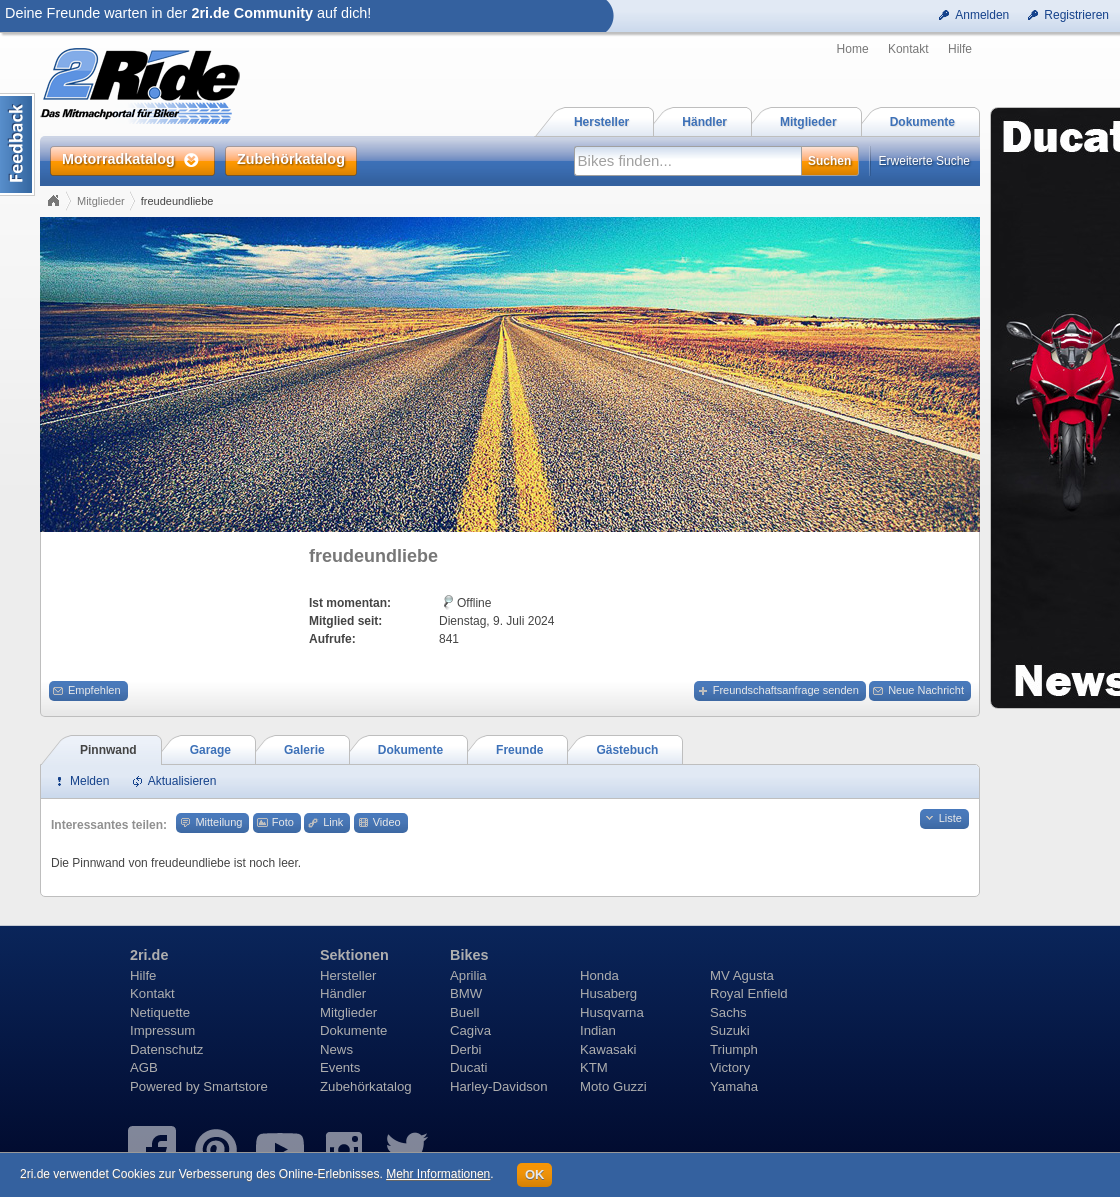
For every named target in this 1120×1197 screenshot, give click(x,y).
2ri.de (149, 955)
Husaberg (608, 993)
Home (853, 49)
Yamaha (734, 1086)
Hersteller (348, 975)
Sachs (728, 1012)
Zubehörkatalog (366, 1086)
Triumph (734, 1049)
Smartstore (235, 1086)
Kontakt (908, 49)
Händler (343, 993)
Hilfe (960, 49)
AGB (144, 1067)
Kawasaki (608, 1049)
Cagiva (470, 1030)
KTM (594, 1067)
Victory (730, 1067)
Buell (464, 1012)
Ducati (468, 1067)
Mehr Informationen (438, 1174)
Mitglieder (101, 201)
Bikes (469, 955)
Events (340, 1067)
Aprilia (468, 975)
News (336, 1049)
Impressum (162, 1030)
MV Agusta (742, 975)
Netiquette (160, 1012)
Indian (598, 1030)
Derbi (466, 1049)
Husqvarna (612, 1012)
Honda (599, 975)
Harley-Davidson (498, 1086)
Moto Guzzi (613, 1086)
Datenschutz (166, 1049)
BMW (466, 993)
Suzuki (730, 1030)
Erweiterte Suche (924, 161)
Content (17, 144)
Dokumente (353, 1030)
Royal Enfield (749, 993)
